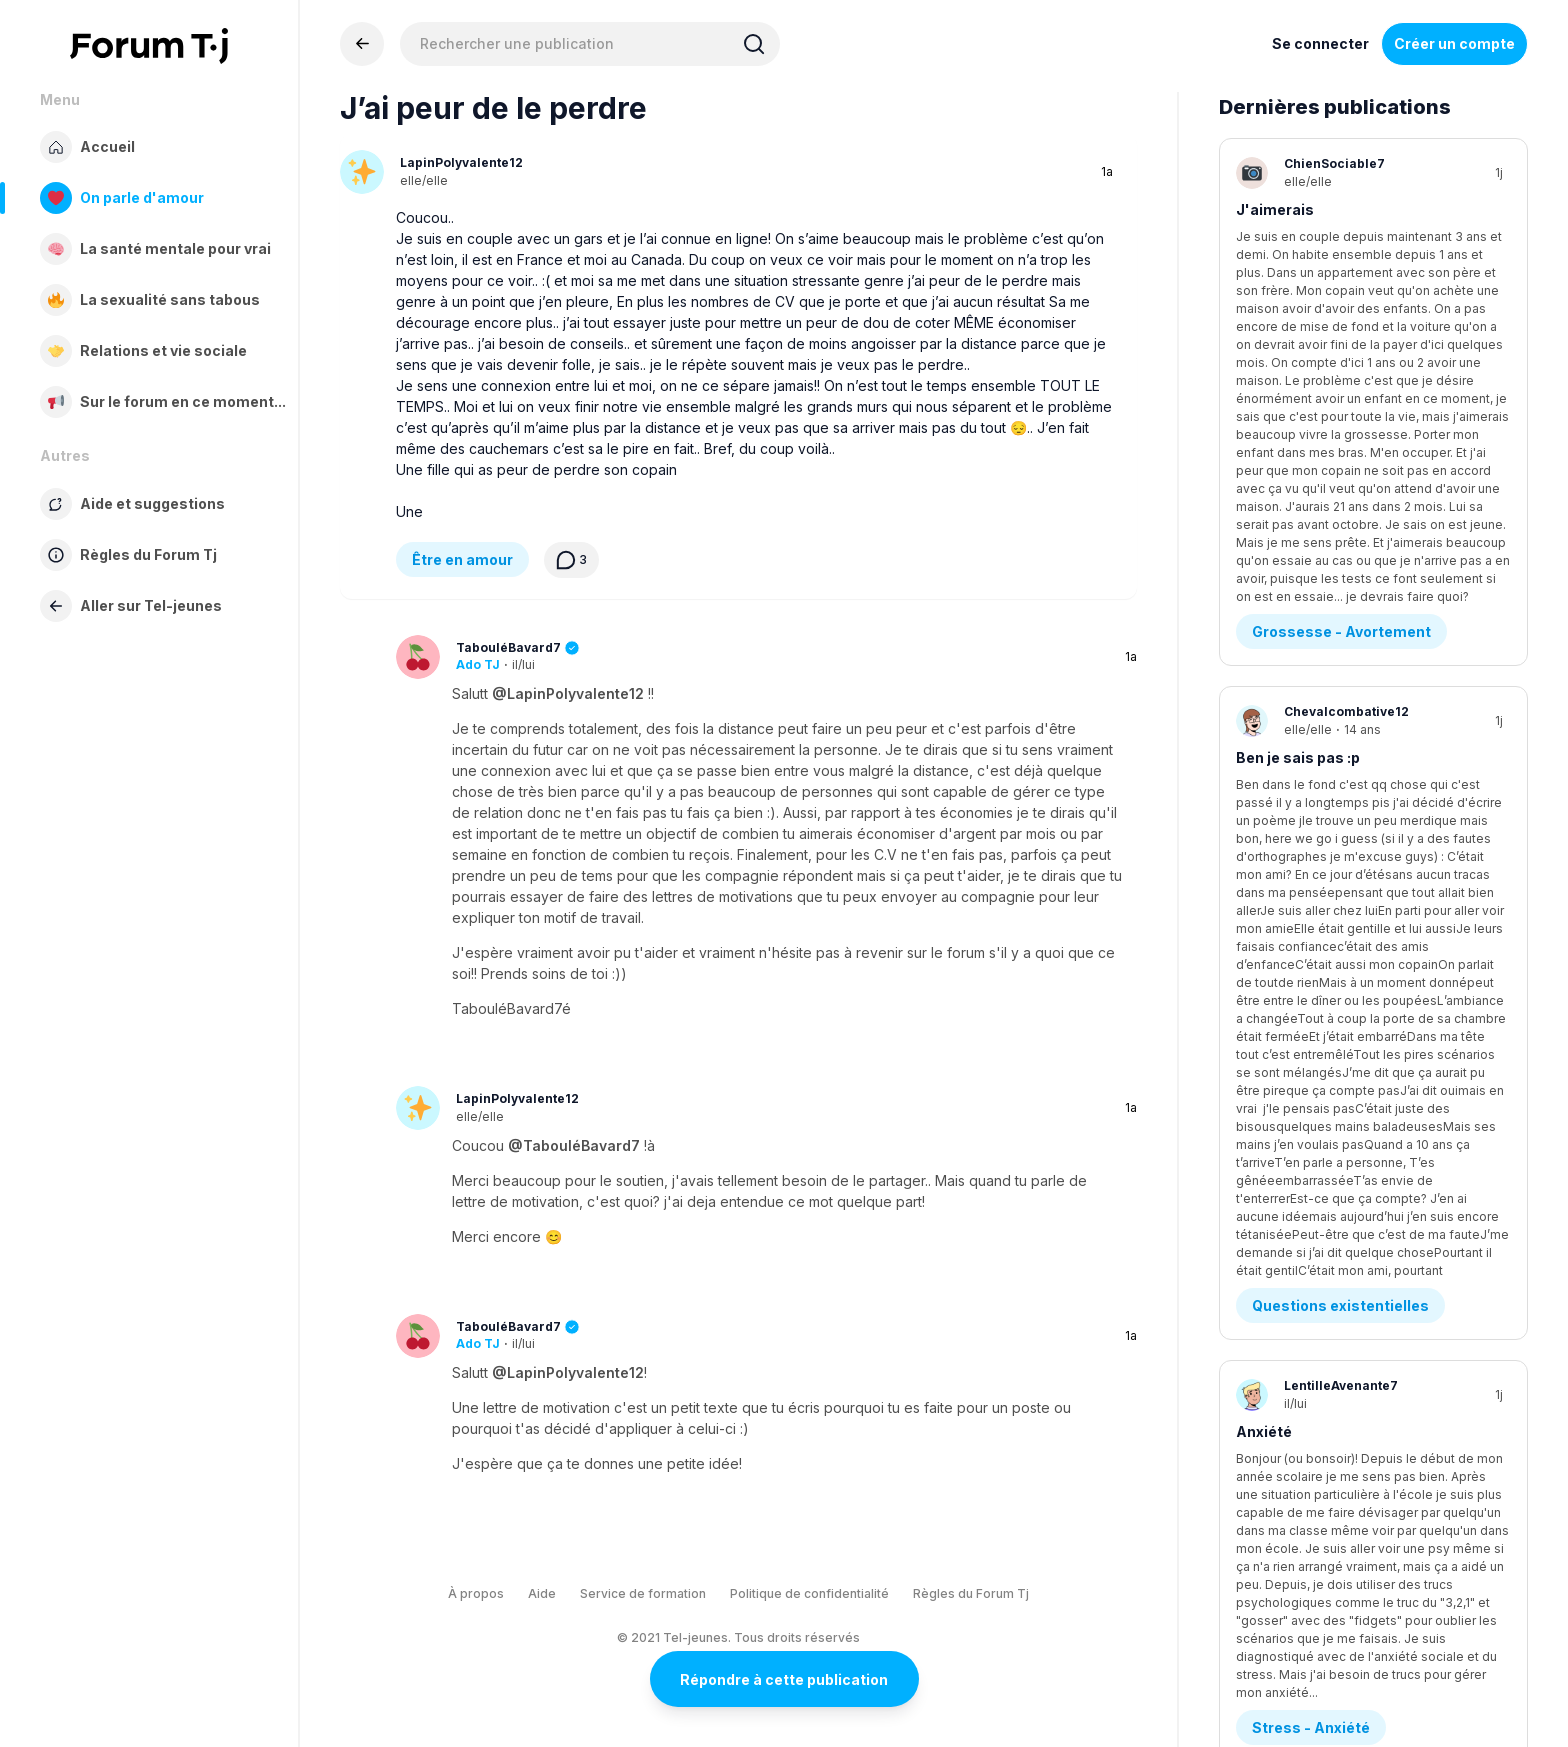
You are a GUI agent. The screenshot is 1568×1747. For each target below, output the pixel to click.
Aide (542, 1593)
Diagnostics (1296, 999)
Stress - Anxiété (1311, 770)
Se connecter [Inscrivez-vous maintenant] (1320, 43)
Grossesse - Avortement (1341, 312)
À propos (476, 1593)
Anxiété (1264, 667)
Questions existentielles (1340, 541)
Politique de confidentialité (809, 1593)
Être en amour (462, 559)
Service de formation (643, 1593)
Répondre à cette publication (784, 1679)
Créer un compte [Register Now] (1454, 43)
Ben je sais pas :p (1298, 438)
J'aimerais (1275, 209)
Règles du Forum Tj (971, 1593)
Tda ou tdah (1278, 896)
